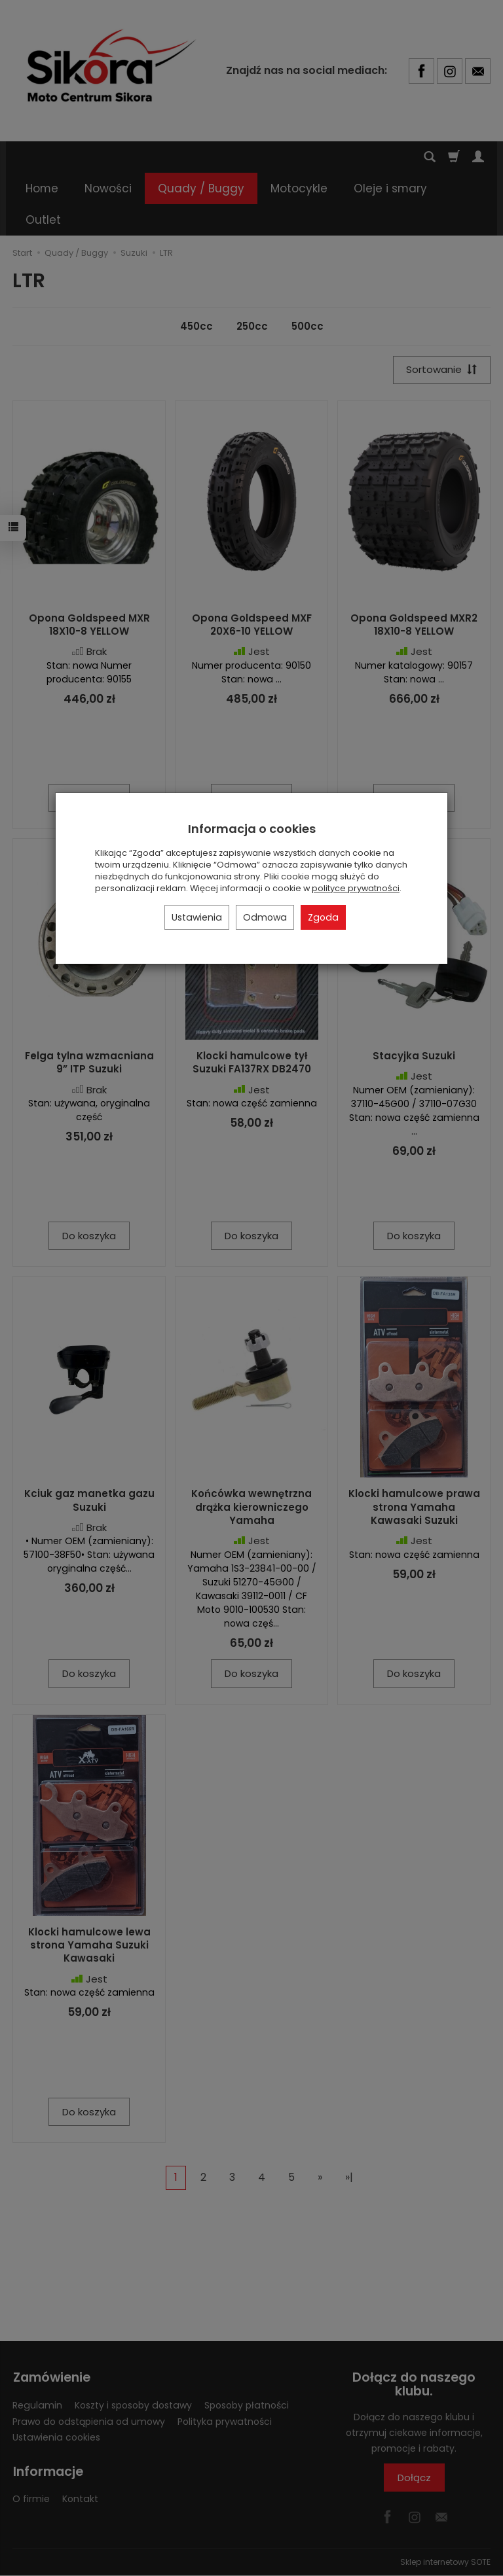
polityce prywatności (356, 888)
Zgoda (323, 917)
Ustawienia (197, 917)
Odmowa (265, 917)
